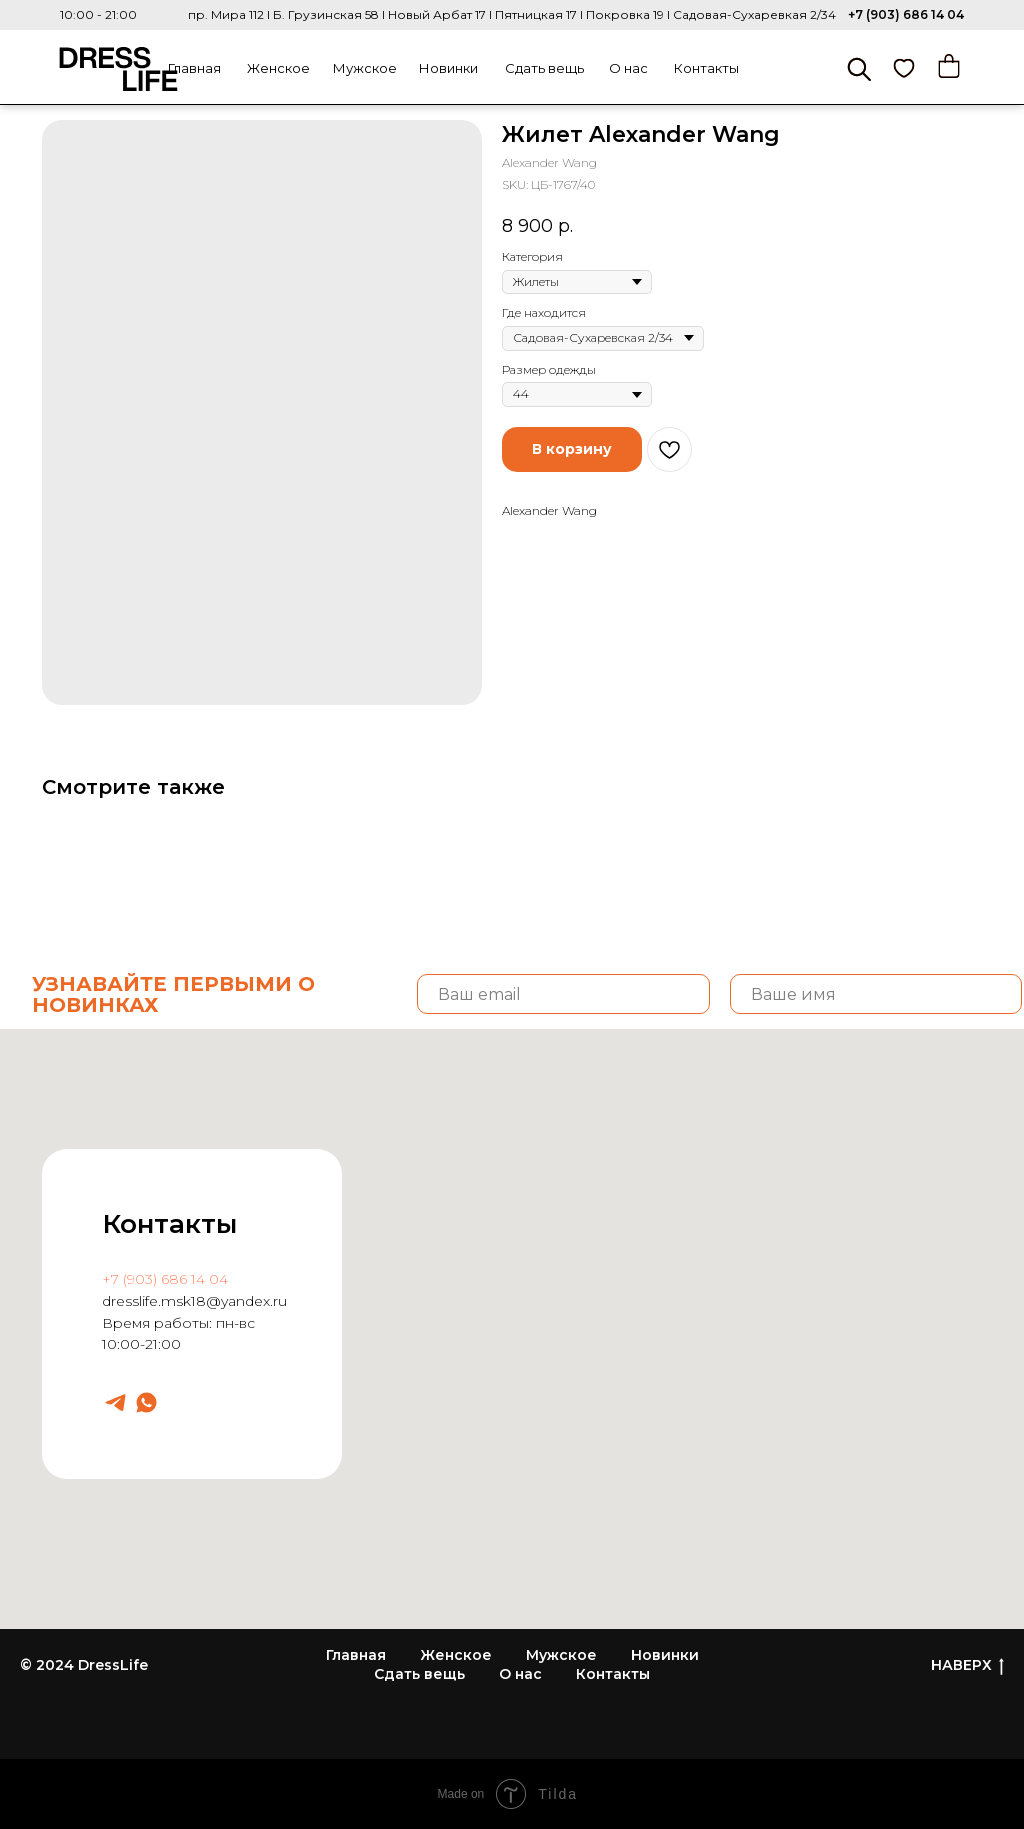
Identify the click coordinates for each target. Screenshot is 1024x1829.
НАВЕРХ (967, 1665)
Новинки (448, 68)
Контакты (706, 68)
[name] (876, 994)
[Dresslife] (115, 1402)
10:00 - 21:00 (98, 14)
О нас (628, 68)
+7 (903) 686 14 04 (906, 14)
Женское (278, 68)
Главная (194, 68)
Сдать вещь (544, 68)
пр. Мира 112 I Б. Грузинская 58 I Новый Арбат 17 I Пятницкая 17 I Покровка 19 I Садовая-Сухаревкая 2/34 (512, 14)
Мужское (365, 68)
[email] (563, 994)
